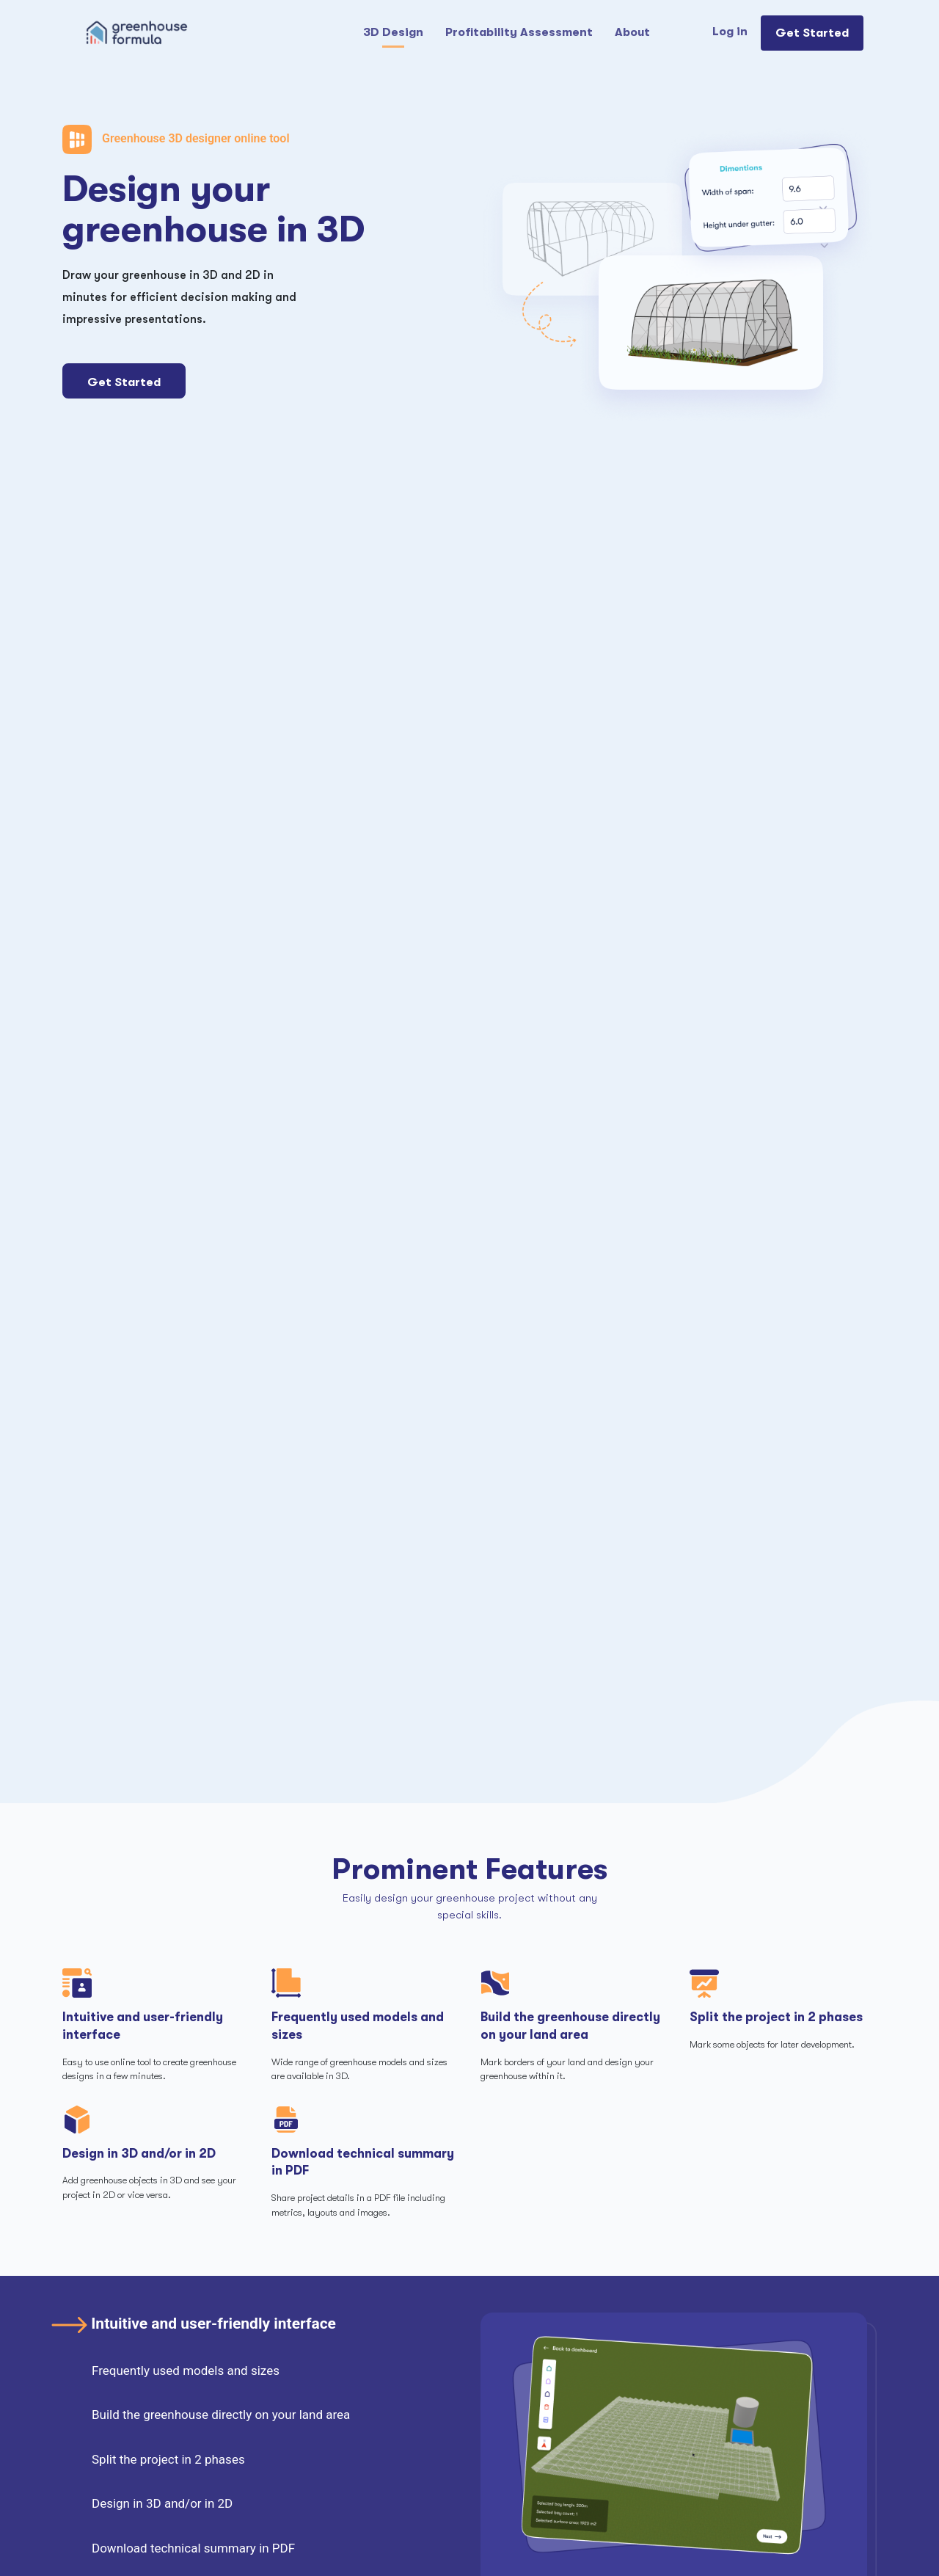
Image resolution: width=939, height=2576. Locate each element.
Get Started (812, 33)
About (632, 32)
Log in (730, 31)
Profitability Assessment (519, 32)
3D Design (393, 32)
